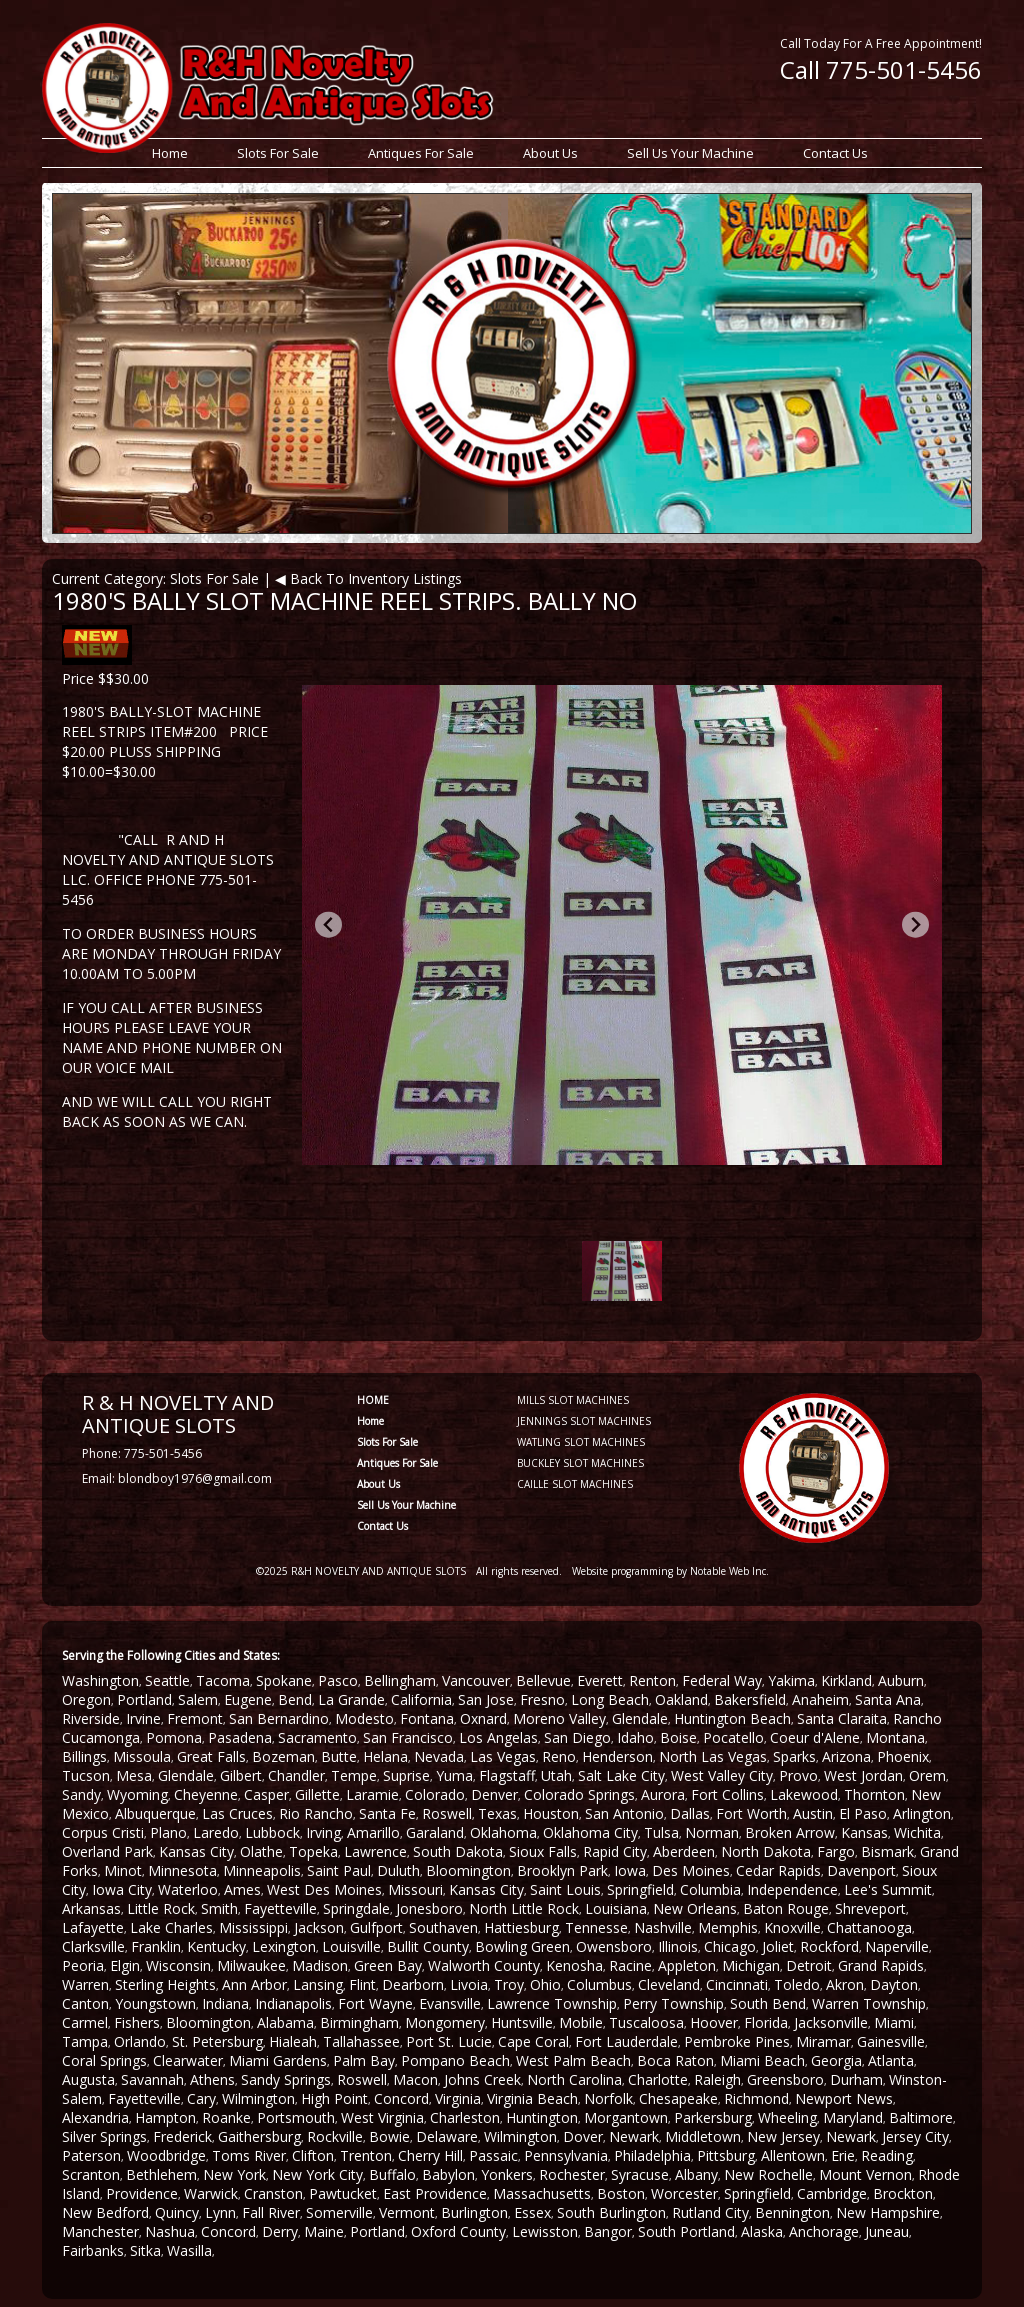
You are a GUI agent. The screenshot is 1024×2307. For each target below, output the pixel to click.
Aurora (663, 1794)
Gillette (317, 1794)
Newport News (844, 2098)
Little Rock (161, 1908)
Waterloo (188, 1889)
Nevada (439, 1756)
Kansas (864, 1832)
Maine (324, 2231)
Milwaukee (251, 1965)
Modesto (364, 1718)
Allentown (793, 2155)
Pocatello (733, 1737)
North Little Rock (524, 1908)
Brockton (903, 2193)
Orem (927, 1775)
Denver (494, 1794)
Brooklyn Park (562, 1870)
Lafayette (93, 1927)
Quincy (177, 2212)
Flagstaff (507, 1775)
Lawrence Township (552, 2003)
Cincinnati (737, 1984)
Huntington (542, 2117)
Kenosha (574, 1965)
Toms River (249, 2155)
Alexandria (95, 2117)
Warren (85, 1984)
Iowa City (122, 1889)
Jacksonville (831, 2022)
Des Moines (691, 1870)
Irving (323, 1832)
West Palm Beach (573, 2060)
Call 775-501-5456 (881, 69)
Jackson (319, 1927)
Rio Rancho (316, 1813)
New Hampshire (888, 2212)
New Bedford (105, 2212)
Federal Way (722, 1680)
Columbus (599, 1984)
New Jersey (783, 2136)
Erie (843, 2155)
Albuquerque (155, 1813)
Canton (85, 2003)
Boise (678, 1737)
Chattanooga (869, 1927)
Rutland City (710, 2212)
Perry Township (673, 2003)
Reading (887, 2155)
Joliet (778, 1946)
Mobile (581, 2022)
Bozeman (283, 1756)
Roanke (226, 2117)
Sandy (81, 1794)
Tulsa (661, 1832)
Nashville (663, 1927)
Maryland (853, 2117)
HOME (373, 1400)
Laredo (216, 1832)
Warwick (211, 2193)
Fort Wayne (375, 2003)
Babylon (448, 2174)
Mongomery (445, 2022)
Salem (198, 1699)
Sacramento (317, 1737)
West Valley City (722, 1775)
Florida (766, 2022)
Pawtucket (343, 2193)
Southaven (443, 1927)
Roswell (447, 1813)
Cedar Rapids (778, 1870)
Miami (894, 2022)
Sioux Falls (543, 1851)
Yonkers (507, 2174)
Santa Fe (387, 1813)
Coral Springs (104, 2060)
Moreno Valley (559, 1718)
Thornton (874, 1794)
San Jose (486, 1699)
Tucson (86, 1775)
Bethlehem (161, 2174)
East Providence (435, 2193)
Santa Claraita (842, 1718)
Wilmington (258, 2098)
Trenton (366, 2155)
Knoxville (792, 1927)
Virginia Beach (532, 2098)
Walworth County (484, 1965)
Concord (401, 2098)
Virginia (458, 2098)
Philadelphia (652, 2155)
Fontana (427, 1718)
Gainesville (891, 2041)
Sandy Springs (286, 2079)
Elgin (125, 1965)
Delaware (447, 2136)
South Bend (768, 2003)
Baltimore (921, 2117)
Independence (792, 1889)
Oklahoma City (590, 1832)
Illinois (678, 1946)
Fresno (542, 1699)
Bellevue (543, 1680)
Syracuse (640, 2174)
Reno (559, 1756)
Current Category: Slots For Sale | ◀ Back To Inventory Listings (257, 578)
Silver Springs (104, 2136)
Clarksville (93, 1946)
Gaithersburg (259, 2136)
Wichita (917, 1832)
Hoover (714, 2022)
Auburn (901, 1680)
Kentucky (216, 1946)
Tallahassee (361, 2041)
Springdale (356, 1908)
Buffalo (392, 2174)
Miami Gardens (278, 2060)
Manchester (100, 2231)
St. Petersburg (217, 2041)
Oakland (681, 1699)
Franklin (156, 1946)
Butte (339, 1756)
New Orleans (695, 1908)
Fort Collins (727, 1794)
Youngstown (155, 2003)
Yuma (454, 1775)
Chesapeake (678, 2098)
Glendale (640, 1718)
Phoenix (903, 1756)
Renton (652, 1680)
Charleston (465, 2117)
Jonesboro (429, 1908)
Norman (712, 1832)
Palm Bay (364, 2060)
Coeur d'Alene (815, 1737)
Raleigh (717, 2079)
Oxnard (483, 1718)
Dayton (894, 1984)
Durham (856, 2079)
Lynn (220, 2212)
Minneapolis (262, 1870)
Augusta (88, 2079)
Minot (123, 1870)
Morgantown (626, 2117)
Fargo (836, 1851)
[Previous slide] (328, 924)
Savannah (152, 2079)
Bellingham (400, 1680)
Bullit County (428, 1946)
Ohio (545, 1984)
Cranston (273, 2193)
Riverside (91, 1718)
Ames (242, 1889)
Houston (551, 1813)
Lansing (318, 1984)
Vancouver (476, 1680)
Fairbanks (93, 2250)
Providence (142, 2193)
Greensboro (785, 2079)
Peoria (83, 1965)
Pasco (338, 1680)
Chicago (730, 1946)
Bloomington (468, 1870)
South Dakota (458, 1851)
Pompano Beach (455, 2060)
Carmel (85, 2022)
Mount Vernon (865, 2174)
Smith (219, 1908)
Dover (583, 2136)
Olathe (261, 1851)
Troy (509, 1984)
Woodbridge (166, 2155)
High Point (334, 2098)
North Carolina (574, 2079)
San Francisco (408, 1737)
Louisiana (616, 1908)
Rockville (335, 2136)
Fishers (137, 2022)
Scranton (91, 2174)
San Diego (577, 1737)
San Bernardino (279, 1718)
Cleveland (669, 1984)
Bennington (792, 2212)
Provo (798, 1775)
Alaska (762, 2231)
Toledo (797, 1984)
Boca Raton (675, 2060)
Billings (84, 1756)
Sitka (145, 2250)
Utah (556, 1775)
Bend (295, 1699)
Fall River (271, 2212)
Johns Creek (482, 2079)
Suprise (406, 1775)
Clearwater (188, 2060)
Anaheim (820, 1699)
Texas (497, 1813)
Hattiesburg (521, 1927)
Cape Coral (533, 2041)
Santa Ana (888, 1699)
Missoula (142, 1756)
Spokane (284, 1680)
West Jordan (863, 1775)
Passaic (493, 2155)
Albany (696, 2174)
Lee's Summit (888, 1889)
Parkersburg (713, 2117)
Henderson (617, 1756)
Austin (813, 1813)
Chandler (296, 1775)
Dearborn (413, 1984)
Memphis (728, 1927)
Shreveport (870, 1908)
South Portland (686, 2231)
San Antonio (624, 1813)
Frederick (182, 2136)
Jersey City (915, 2136)
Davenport (861, 1870)
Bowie (389, 2136)
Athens (212, 2079)
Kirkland (846, 1680)
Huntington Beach (732, 1718)
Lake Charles (171, 1927)
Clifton (313, 2155)
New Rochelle (768, 2174)
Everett (600, 1680)
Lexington (284, 1946)
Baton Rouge (786, 1908)
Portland (144, 1699)
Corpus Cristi (103, 1832)
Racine (630, 1965)
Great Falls (211, 1756)
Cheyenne (206, 1794)
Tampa (85, 2041)
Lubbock (272, 1832)
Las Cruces (237, 1813)
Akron (845, 1984)
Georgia (836, 2060)
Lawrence (375, 1851)
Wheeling (787, 2117)
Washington (100, 1680)
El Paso (863, 1813)
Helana (385, 1756)
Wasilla (189, 2250)
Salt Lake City (621, 1775)
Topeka (313, 1851)
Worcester (684, 2193)
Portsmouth (296, 2117)
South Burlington (611, 2212)
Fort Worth (751, 1813)
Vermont (407, 2212)
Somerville (339, 2212)
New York (234, 2174)
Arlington (922, 1813)
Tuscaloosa (646, 2022)
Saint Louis (565, 1889)
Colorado (435, 1794)
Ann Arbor (254, 1984)
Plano (168, 1832)
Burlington (474, 2212)
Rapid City (615, 1851)
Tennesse (596, 1927)
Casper (266, 1794)
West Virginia (382, 2117)
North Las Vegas (713, 1756)
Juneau (887, 2231)
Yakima (791, 1680)
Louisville (351, 1946)
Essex (532, 2212)
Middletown (703, 2136)
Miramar (823, 2041)
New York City (317, 2174)
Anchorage (824, 2231)
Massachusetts (542, 2193)
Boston (621, 2193)
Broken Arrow (790, 1832)
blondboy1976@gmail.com (195, 1478)
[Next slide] (915, 924)
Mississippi (253, 1927)
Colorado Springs (579, 1794)
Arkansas (91, 1908)
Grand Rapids (881, 1965)
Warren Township (869, 2003)
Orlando (140, 2041)
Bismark (887, 1851)
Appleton (687, 1965)
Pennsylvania (566, 2155)
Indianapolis (293, 2003)
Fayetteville (280, 1908)
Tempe (354, 1775)
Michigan (751, 1965)
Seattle (167, 1680)
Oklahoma (503, 1832)
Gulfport (376, 1927)
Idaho (635, 1737)
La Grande (351, 1699)
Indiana (225, 2003)
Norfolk (608, 2098)
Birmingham (359, 2022)
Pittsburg (726, 2155)
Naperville (897, 1946)
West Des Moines (324, 1889)
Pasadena (240, 1737)
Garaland (435, 1832)
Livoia (469, 1984)
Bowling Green (522, 1946)
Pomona (174, 1737)
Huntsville (522, 2022)
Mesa (134, 1775)
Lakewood (804, 1794)
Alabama (285, 2022)
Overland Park (107, 1851)
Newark (634, 2136)
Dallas (690, 1813)
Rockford (829, 1946)
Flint (362, 1984)
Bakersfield (750, 1699)
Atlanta (891, 2060)
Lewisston (545, 2231)
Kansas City (196, 1851)
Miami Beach (762, 2060)
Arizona (846, 1756)
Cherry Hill (430, 2155)
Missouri (415, 1889)
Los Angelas (498, 1737)
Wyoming (137, 1794)
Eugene (248, 1699)
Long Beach (610, 1699)
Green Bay (388, 1965)
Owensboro (614, 1946)
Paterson (91, 2155)
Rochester (572, 2174)
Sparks (794, 1756)
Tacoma (223, 1680)
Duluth (398, 1870)
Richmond (756, 2098)
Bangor (608, 2231)
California (421, 1699)
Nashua (170, 2231)
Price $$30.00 (105, 678)
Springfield (640, 1889)
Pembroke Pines (737, 2041)
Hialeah (293, 2041)
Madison (320, 1965)
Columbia (710, 1889)
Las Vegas (503, 1756)
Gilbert (241, 1775)
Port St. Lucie (449, 2041)
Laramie (372, 1794)
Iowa (630, 1870)
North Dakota (766, 1851)
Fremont (195, 1718)
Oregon (86, 1699)
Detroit (809, 1965)
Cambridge (832, 2193)
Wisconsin (178, 1965)
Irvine (143, 1718)
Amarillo (373, 1832)
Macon (415, 2079)
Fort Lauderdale (626, 2041)
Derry (280, 2231)
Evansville (450, 2003)
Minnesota (182, 1870)
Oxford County (458, 2231)
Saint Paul (339, 1870)
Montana (895, 1737)
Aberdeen (684, 1851)
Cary (201, 2098)
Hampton (165, 2117)
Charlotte (658, 2079)
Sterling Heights (165, 1984)
